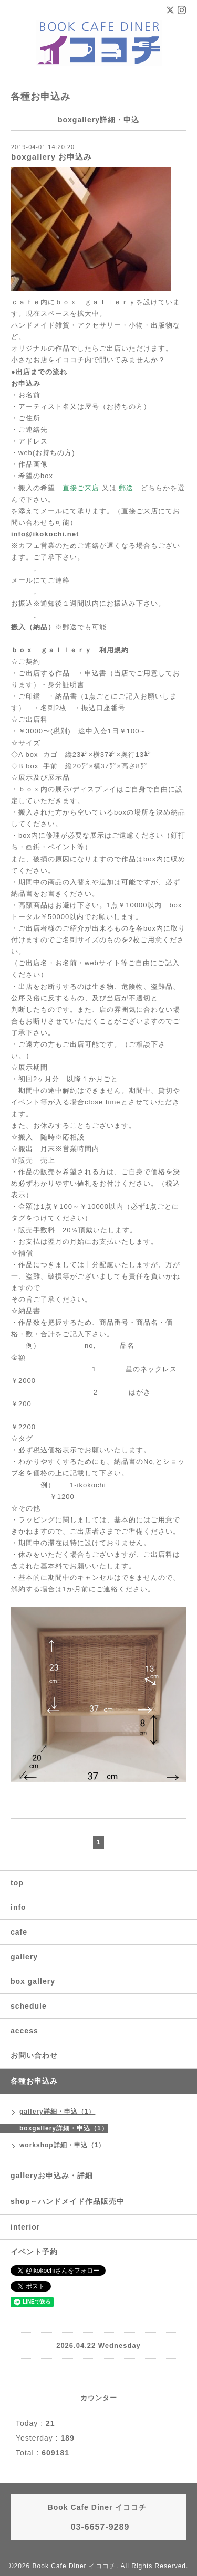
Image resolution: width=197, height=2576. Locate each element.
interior (25, 2227)
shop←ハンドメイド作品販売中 (68, 2201)
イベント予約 (34, 2251)
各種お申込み (34, 2081)
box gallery (33, 1981)
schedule (29, 2006)
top (17, 1882)
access (24, 2030)
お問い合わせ (34, 2055)
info (18, 1907)
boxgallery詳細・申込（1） (63, 2128)
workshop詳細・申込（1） (62, 2145)
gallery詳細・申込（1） (57, 2111)
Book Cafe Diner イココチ (74, 2566)
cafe (19, 1932)
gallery (24, 1956)
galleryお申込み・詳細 (52, 2175)
